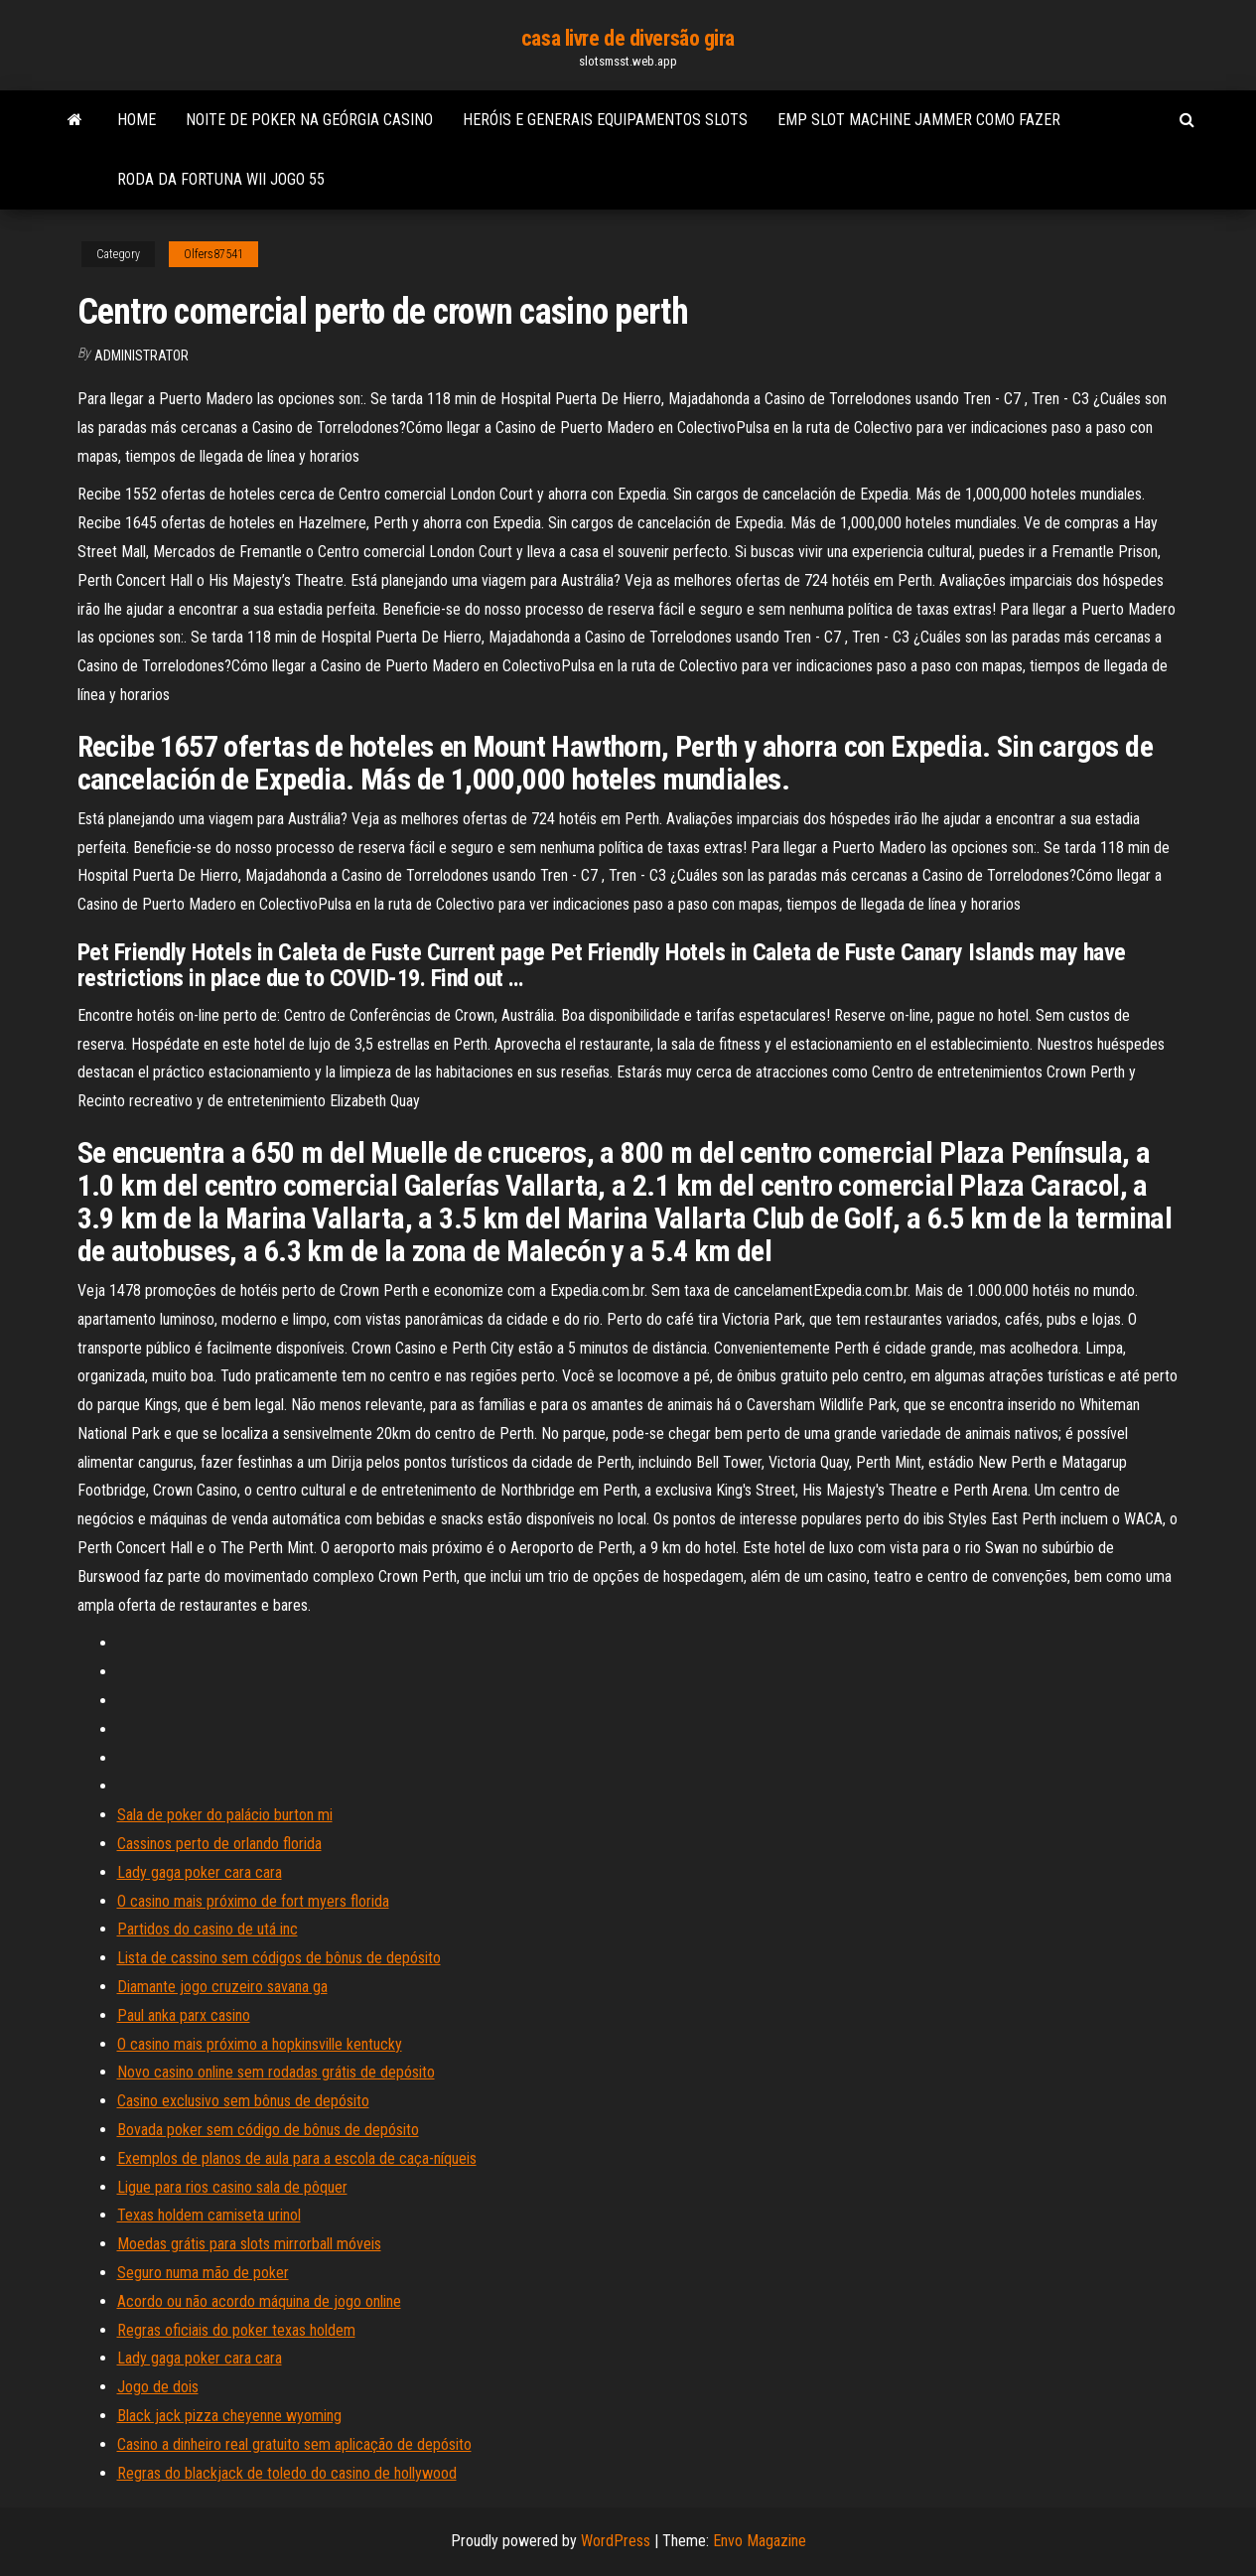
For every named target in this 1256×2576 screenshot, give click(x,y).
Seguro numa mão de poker (203, 2272)
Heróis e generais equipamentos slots (605, 119)
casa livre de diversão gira (628, 38)
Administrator (141, 355)
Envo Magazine (759, 2540)
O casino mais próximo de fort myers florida (253, 1901)
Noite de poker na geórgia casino (309, 119)
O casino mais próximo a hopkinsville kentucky (259, 2044)
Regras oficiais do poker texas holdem (236, 2330)
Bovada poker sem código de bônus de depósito (268, 2129)
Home (136, 119)
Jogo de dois (158, 2386)
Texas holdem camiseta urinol (209, 2215)
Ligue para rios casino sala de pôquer (232, 2187)
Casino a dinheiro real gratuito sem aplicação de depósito (294, 2444)
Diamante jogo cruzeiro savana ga (222, 1986)
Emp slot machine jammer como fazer (918, 119)
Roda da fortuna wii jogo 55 (221, 179)
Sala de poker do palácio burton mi (225, 1814)
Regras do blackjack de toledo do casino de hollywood (287, 2473)
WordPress (615, 2540)
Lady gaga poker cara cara (199, 1872)
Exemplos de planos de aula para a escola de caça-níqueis (297, 2158)
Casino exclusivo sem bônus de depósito (243, 2100)
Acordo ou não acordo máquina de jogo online (259, 2301)
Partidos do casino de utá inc (207, 1929)
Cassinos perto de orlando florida (219, 1843)
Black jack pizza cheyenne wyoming (229, 2415)
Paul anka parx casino (183, 2015)
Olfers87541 (213, 254)
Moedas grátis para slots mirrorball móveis (249, 2243)
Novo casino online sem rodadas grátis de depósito (276, 2072)
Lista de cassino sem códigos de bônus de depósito (279, 1957)
